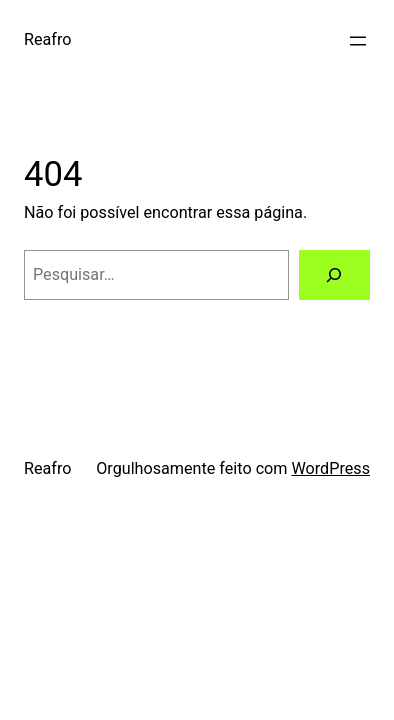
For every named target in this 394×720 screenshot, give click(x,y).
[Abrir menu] (358, 41)
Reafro (47, 39)
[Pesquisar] (334, 275)
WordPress (330, 468)
